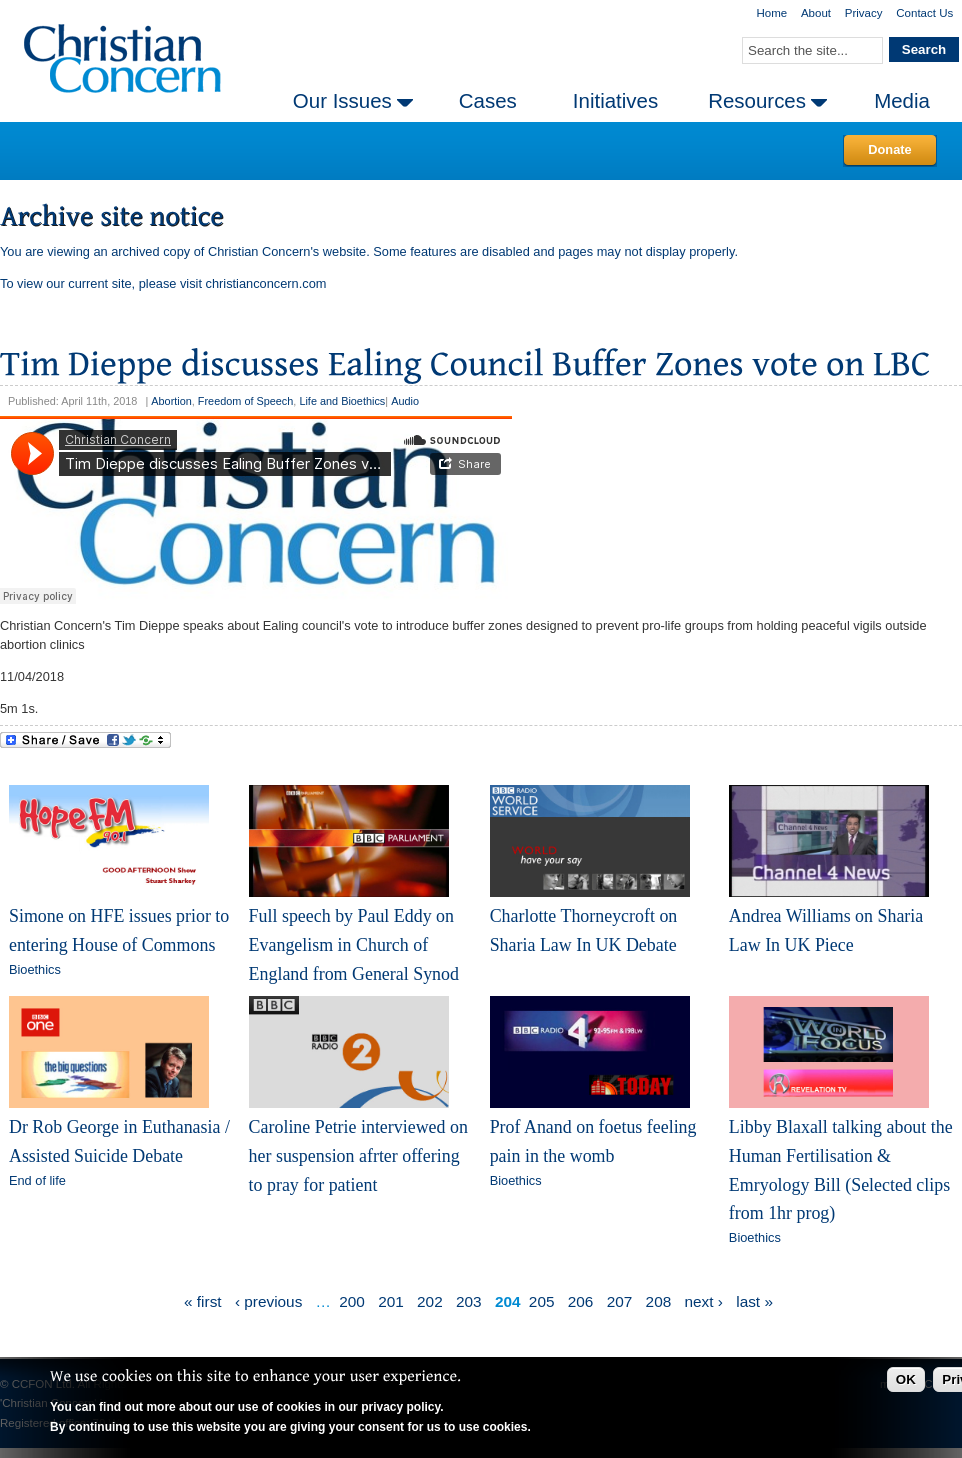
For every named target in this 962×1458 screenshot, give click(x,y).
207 (620, 1301)
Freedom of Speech (246, 401)
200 (352, 1301)
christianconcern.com (266, 283)
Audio (405, 401)
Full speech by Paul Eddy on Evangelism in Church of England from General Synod (354, 944)
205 (542, 1301)
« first (203, 1301)
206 (581, 1301)
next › (704, 1301)
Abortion (171, 401)
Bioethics (35, 969)
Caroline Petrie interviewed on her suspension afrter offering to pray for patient (358, 1155)
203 (469, 1301)
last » (754, 1301)
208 (659, 1301)
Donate (889, 149)
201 (391, 1301)
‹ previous (268, 1301)
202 (430, 1301)
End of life (37, 1180)
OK (906, 1379)
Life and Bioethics (342, 401)
